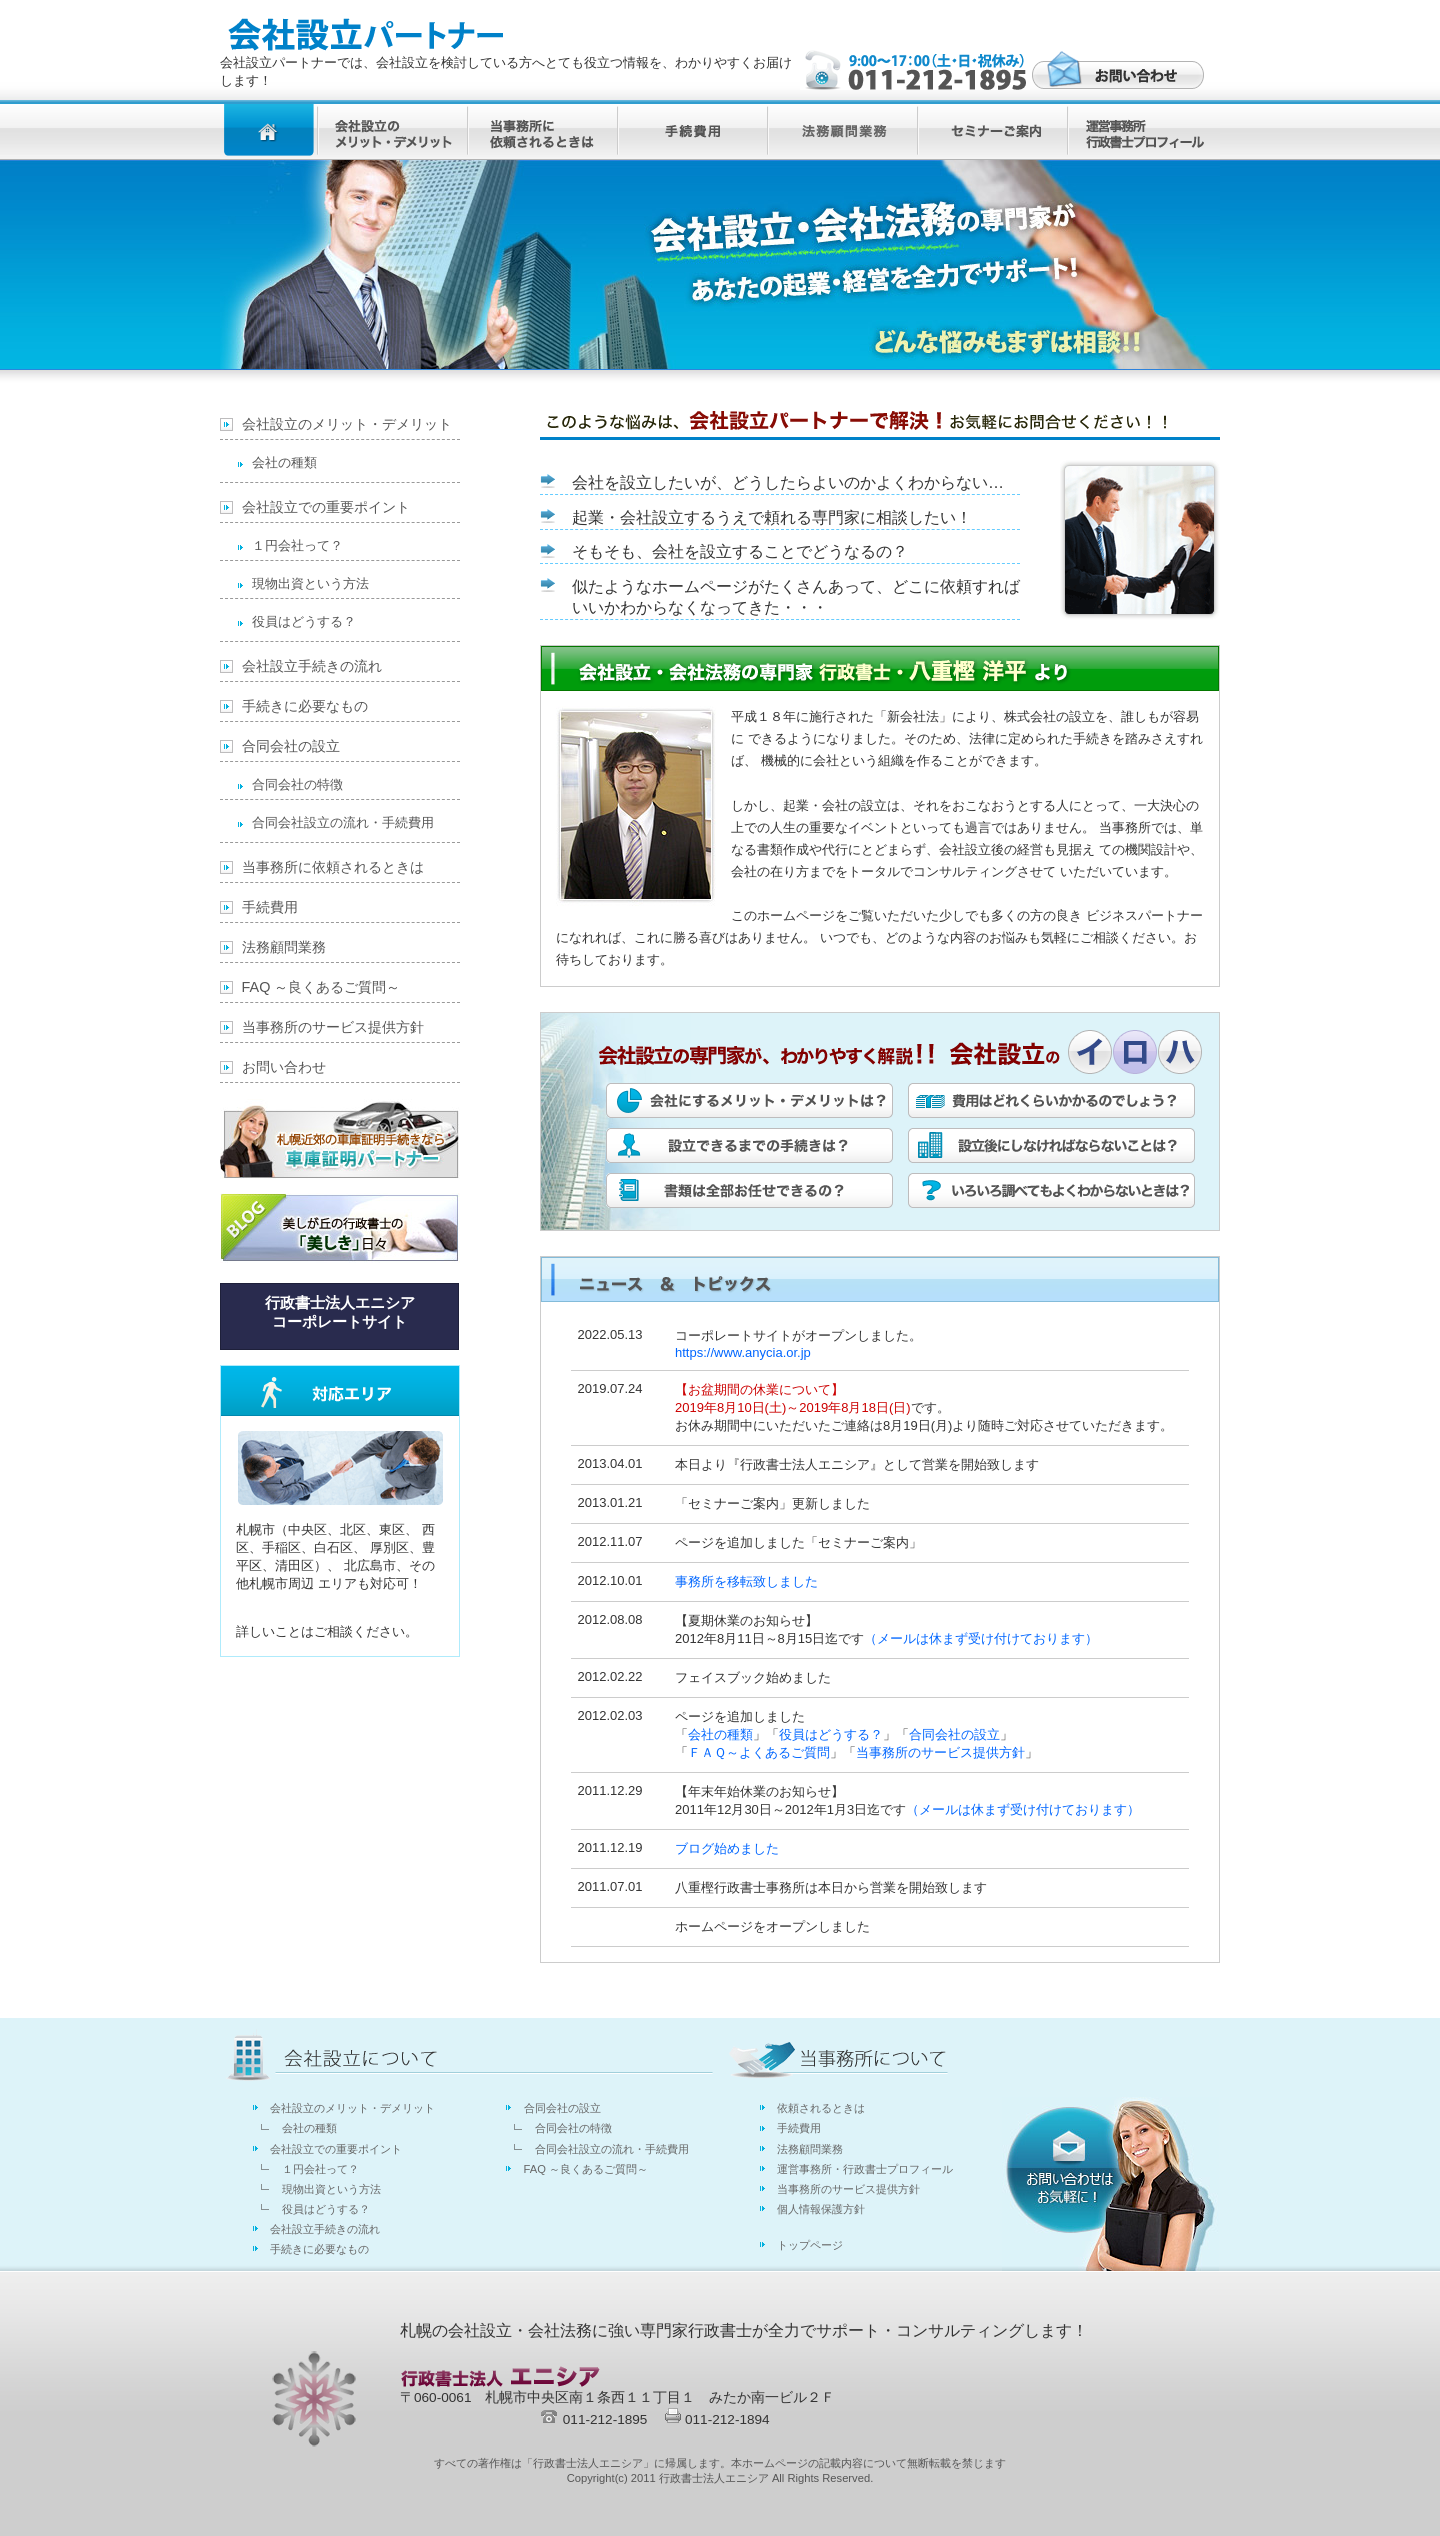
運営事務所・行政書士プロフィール (865, 2169)
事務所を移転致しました (746, 1581)
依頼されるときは (821, 2108)
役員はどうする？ (831, 1734)
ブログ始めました (727, 1848)
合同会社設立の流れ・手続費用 (343, 822)
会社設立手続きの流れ (312, 666)
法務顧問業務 (284, 947)
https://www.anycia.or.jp (743, 1352)
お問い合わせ (284, 1067)
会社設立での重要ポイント (326, 507)
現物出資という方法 (310, 583)
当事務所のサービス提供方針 (940, 1752)
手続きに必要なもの (305, 706)
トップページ (810, 2245)
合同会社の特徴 (297, 784)
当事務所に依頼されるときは (333, 867)
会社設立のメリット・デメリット (347, 424)
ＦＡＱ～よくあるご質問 (759, 1752)
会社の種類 (720, 1734)
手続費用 (270, 907)
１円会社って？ (297, 545)
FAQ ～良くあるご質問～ (321, 987)
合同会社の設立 (954, 1734)
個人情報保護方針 (821, 2209)
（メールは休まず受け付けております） (981, 1638)
